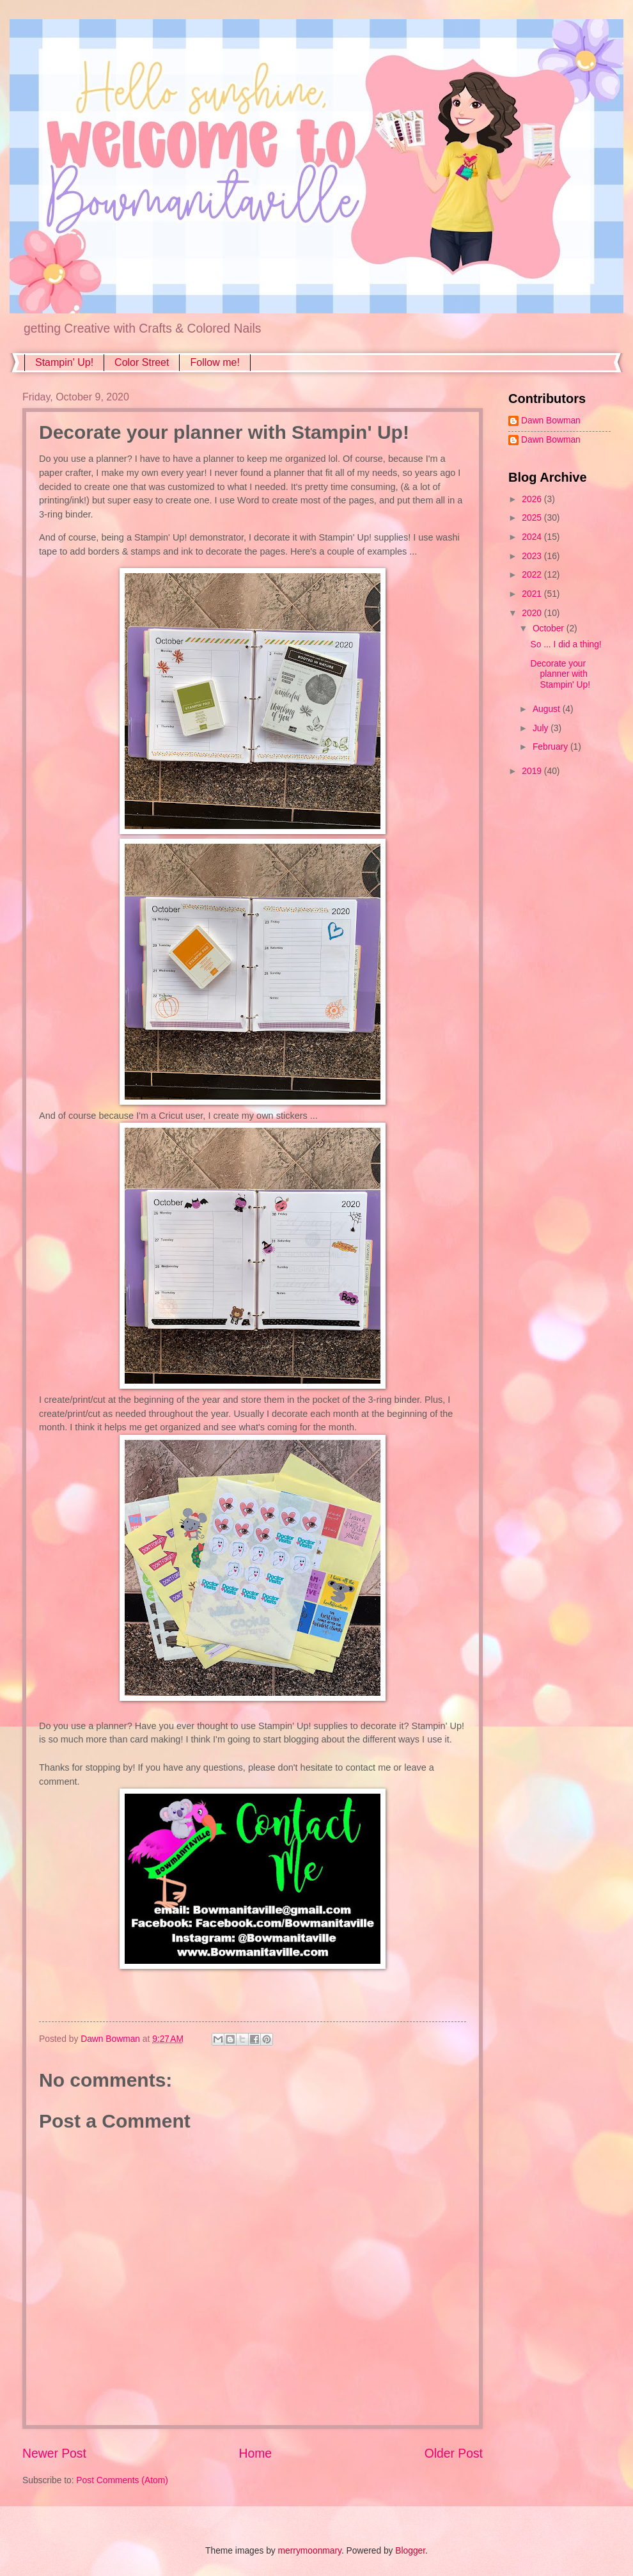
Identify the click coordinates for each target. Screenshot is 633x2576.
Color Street (141, 362)
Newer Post (54, 2453)
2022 (533, 575)
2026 (533, 499)
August (548, 709)
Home (255, 2453)
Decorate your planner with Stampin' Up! (560, 674)
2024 (533, 537)
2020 (533, 613)
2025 (533, 518)
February (551, 747)
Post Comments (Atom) (122, 2480)
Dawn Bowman (551, 420)
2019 (533, 771)
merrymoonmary (309, 2551)
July (542, 728)
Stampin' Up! (64, 362)
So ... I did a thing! (565, 644)
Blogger (410, 2551)
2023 (533, 556)
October (550, 628)
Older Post (454, 2453)
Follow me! (214, 362)
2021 (533, 594)
